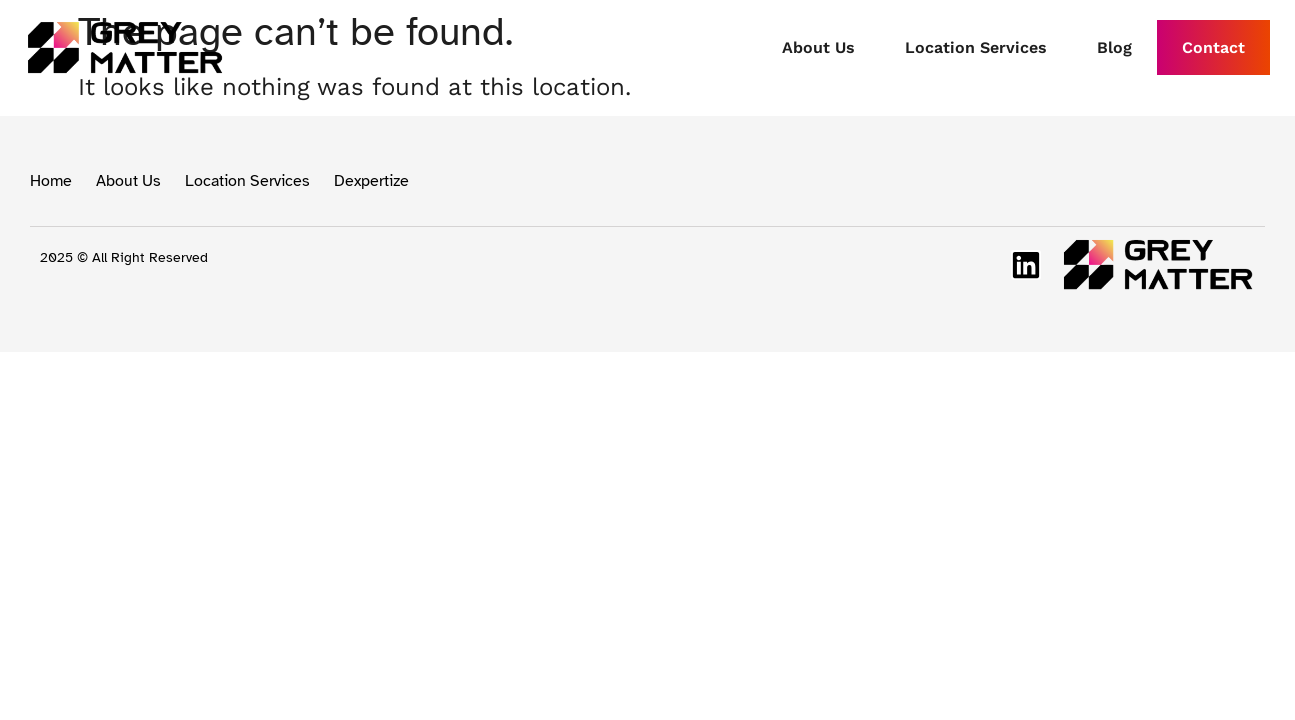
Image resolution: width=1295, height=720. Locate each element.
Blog (1114, 47)
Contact (1213, 47)
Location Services (976, 47)
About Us (818, 47)
